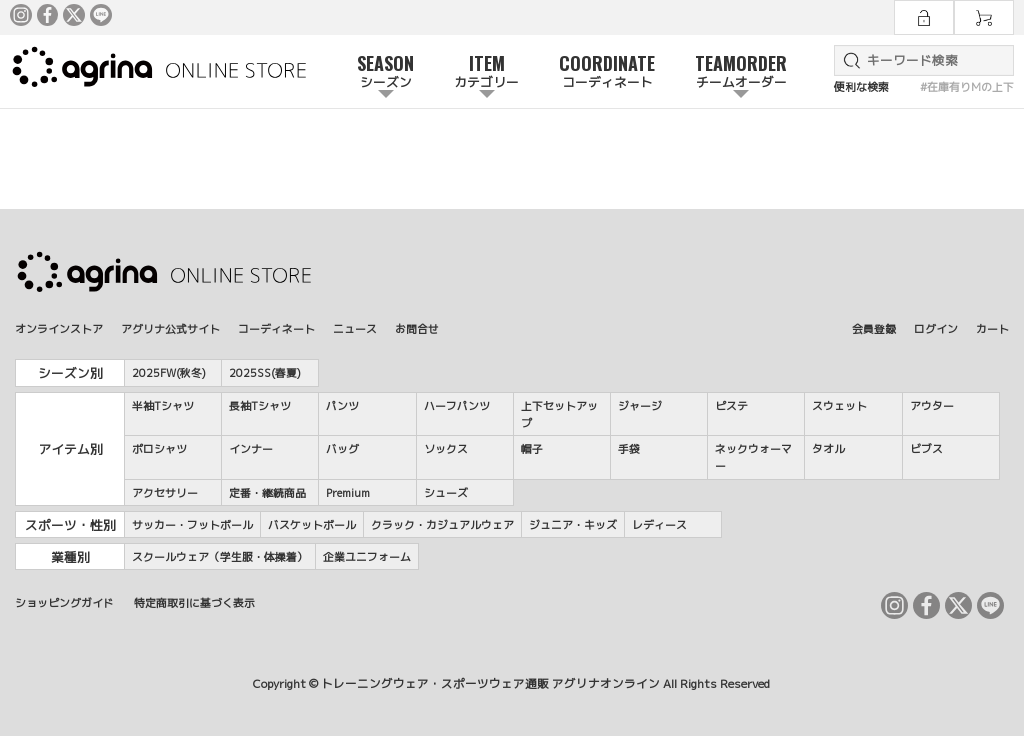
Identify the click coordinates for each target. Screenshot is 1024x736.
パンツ (342, 405)
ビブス (926, 448)
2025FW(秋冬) (169, 372)
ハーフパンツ (457, 405)
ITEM (486, 72)
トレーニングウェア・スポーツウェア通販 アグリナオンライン (490, 684)
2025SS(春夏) (265, 372)
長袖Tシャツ (260, 405)
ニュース (355, 328)
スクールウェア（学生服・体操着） (220, 556)
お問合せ (417, 328)
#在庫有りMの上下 (967, 86)
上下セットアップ (559, 414)
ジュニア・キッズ (573, 524)
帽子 (532, 448)
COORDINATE (607, 72)
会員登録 (874, 328)
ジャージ (640, 405)
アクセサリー (165, 492)
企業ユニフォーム (367, 556)
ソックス (446, 448)
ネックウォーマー (753, 457)
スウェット (839, 405)
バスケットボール (312, 524)
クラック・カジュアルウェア (442, 524)
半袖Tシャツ (163, 405)
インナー (251, 448)
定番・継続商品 (267, 492)
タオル (828, 448)
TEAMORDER (741, 72)
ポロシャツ (159, 448)
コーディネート (276, 328)
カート (992, 328)
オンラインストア (59, 328)
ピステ (731, 405)
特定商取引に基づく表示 (194, 602)
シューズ (446, 492)
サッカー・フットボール (192, 524)
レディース (659, 524)
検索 (848, 60)
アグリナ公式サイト (170, 328)
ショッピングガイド (64, 602)
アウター (932, 405)
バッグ (342, 448)
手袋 (629, 448)
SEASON (385, 72)
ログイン (936, 328)
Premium (348, 492)
